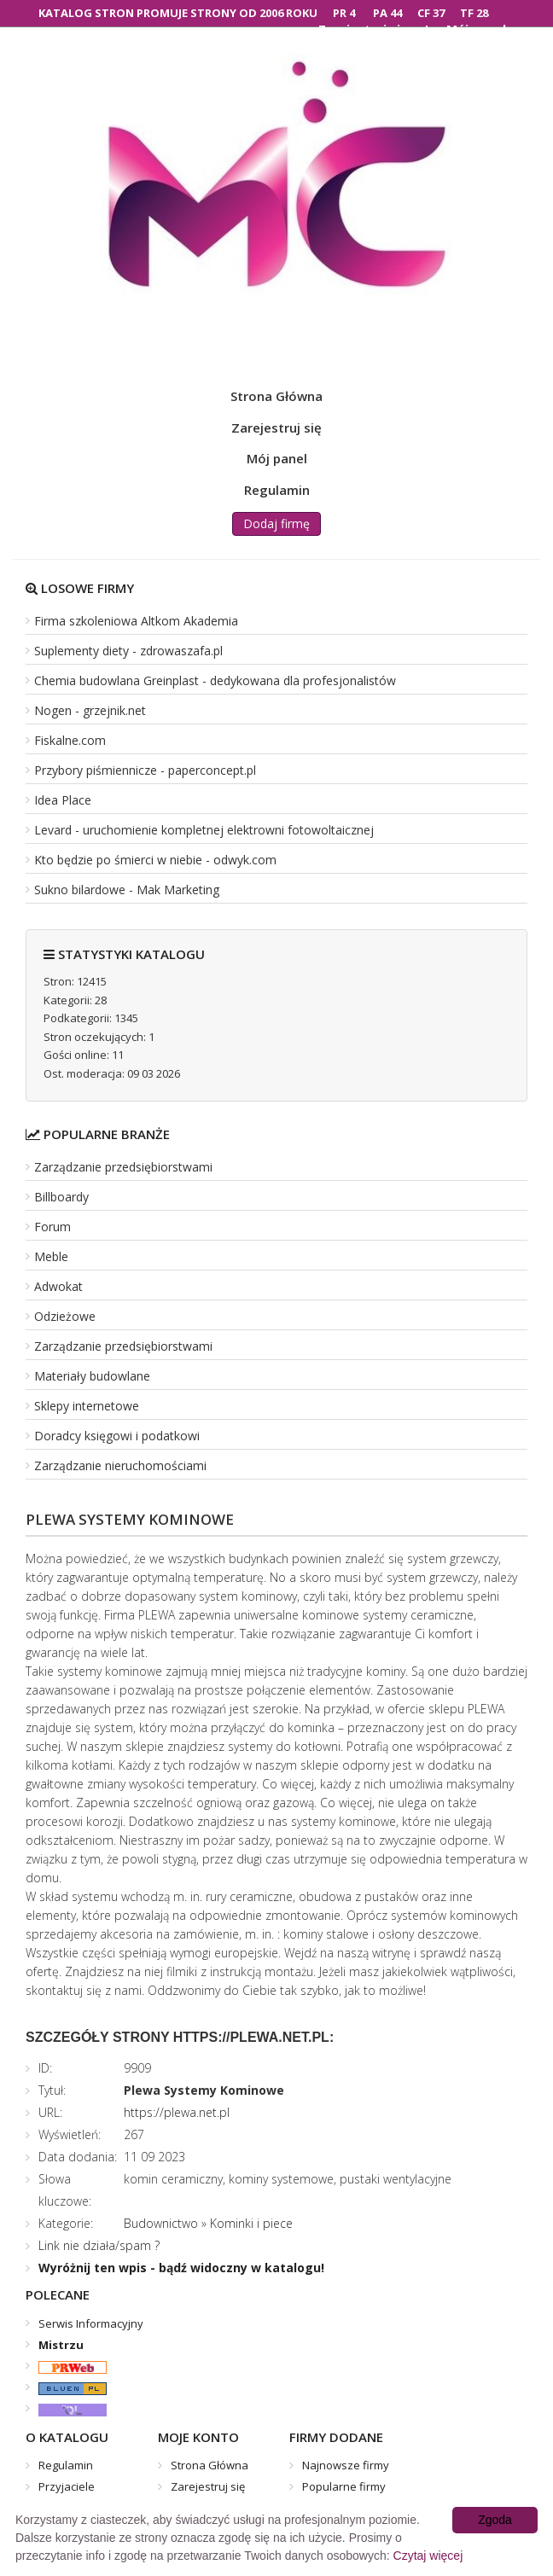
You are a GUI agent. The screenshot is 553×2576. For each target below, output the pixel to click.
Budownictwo (161, 2223)
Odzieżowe (65, 1316)
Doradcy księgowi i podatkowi (117, 1436)
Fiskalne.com (70, 740)
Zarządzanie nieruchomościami (120, 1465)
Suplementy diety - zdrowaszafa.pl (128, 651)
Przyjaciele (66, 2486)
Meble (51, 1256)
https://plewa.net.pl (177, 2112)
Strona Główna (276, 395)
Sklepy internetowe (86, 1406)
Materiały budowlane (92, 1376)
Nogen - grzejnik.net (90, 710)
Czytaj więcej (428, 2555)
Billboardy (61, 1197)
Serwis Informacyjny (90, 2323)
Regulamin (277, 489)
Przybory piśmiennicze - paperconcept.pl (145, 770)
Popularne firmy (344, 2486)
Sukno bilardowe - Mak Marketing (126, 889)
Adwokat (58, 1286)
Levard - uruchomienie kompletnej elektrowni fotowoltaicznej (204, 830)
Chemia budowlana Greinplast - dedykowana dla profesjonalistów (215, 680)
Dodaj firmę (276, 523)
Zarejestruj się (276, 427)
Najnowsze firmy (345, 2465)
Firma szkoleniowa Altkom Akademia (136, 621)
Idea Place (62, 800)
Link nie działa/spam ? (99, 2245)
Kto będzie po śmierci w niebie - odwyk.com (155, 860)
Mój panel (277, 458)
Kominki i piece (251, 2223)
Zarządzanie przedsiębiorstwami (123, 1167)
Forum (52, 1226)
